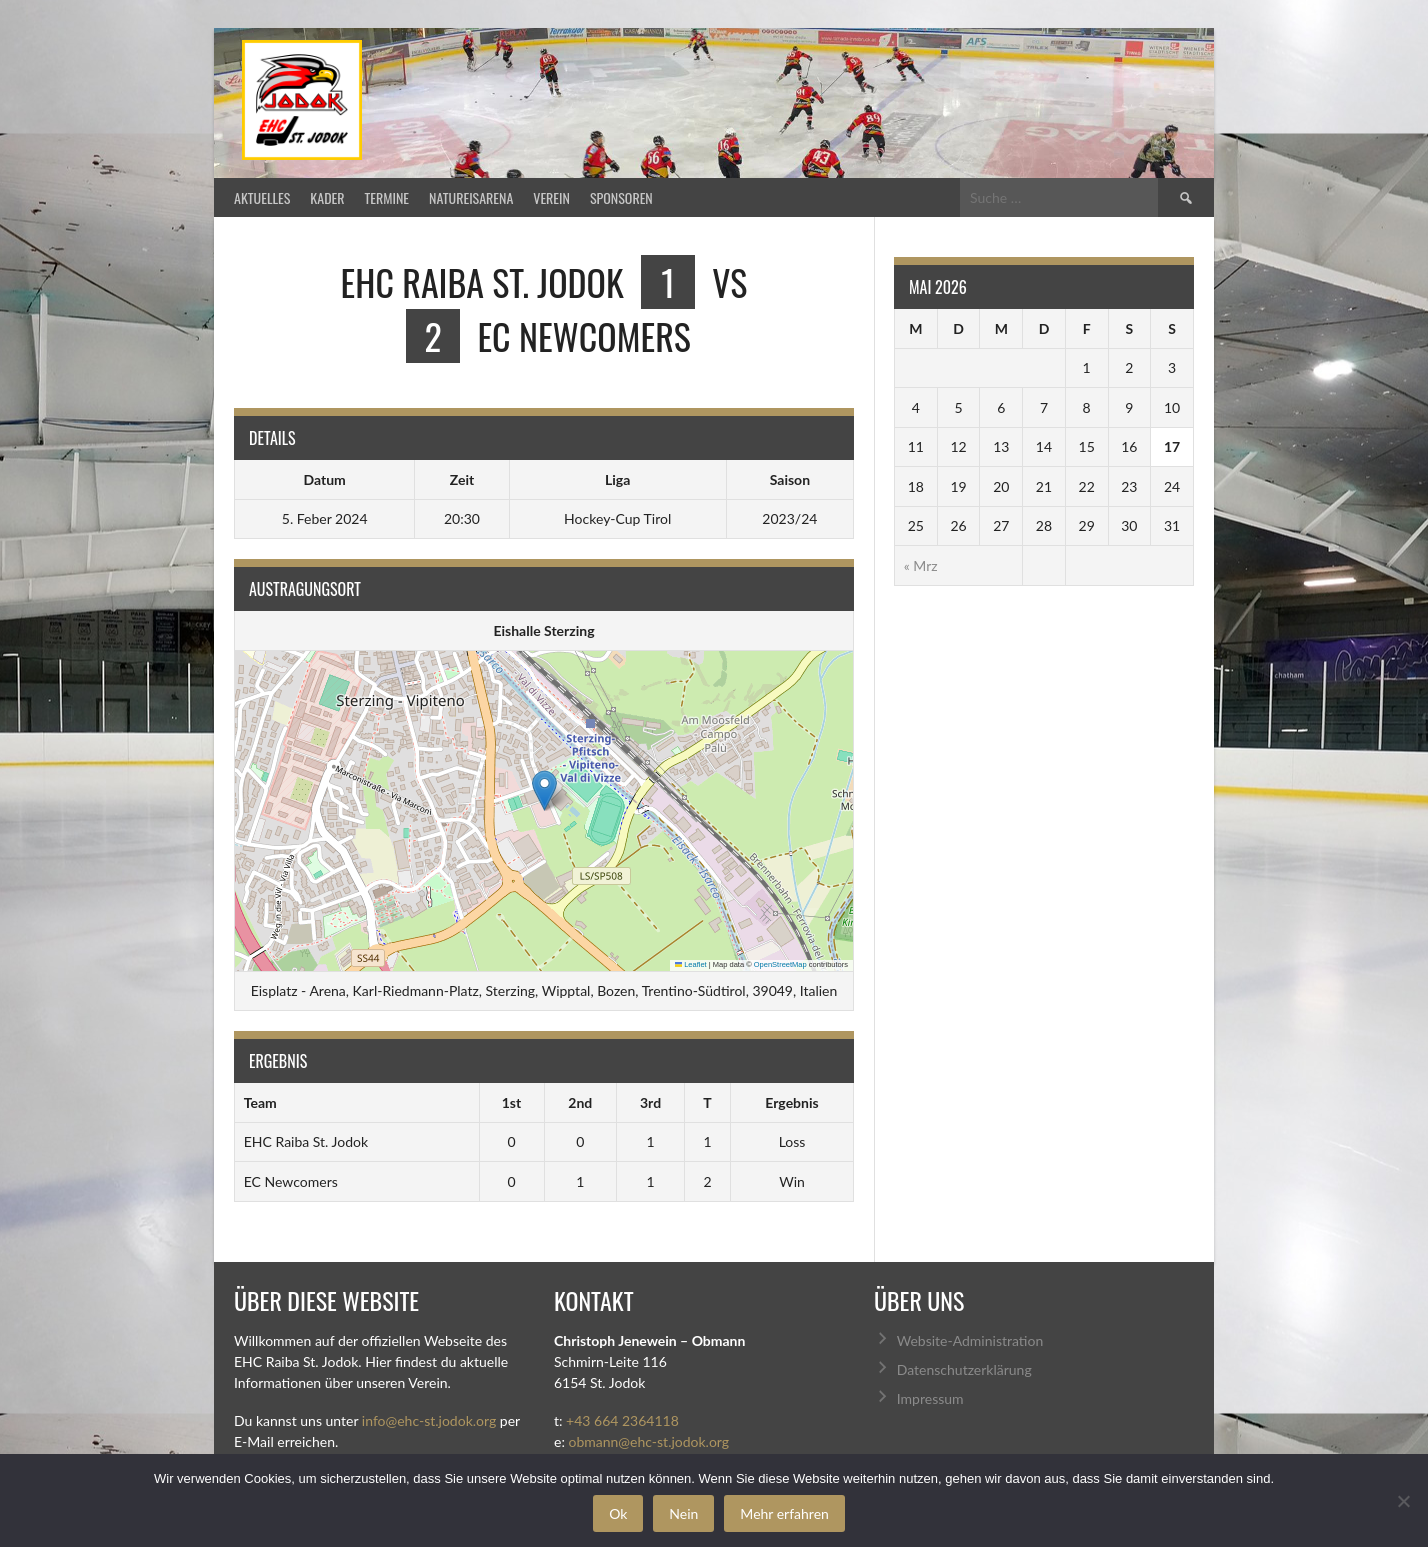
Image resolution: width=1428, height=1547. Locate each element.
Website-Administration (970, 1340)
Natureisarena (471, 197)
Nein (683, 1513)
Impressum (930, 1398)
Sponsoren (621, 197)
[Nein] (1403, 1501)
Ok (618, 1513)
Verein (551, 197)
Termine (387, 197)
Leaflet (691, 964)
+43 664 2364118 (622, 1420)
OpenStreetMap (780, 964)
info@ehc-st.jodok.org (429, 1420)
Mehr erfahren (784, 1513)
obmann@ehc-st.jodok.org (648, 1441)
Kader (327, 197)
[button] (544, 790)
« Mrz (921, 565)
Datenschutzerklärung (964, 1369)
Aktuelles (262, 197)
